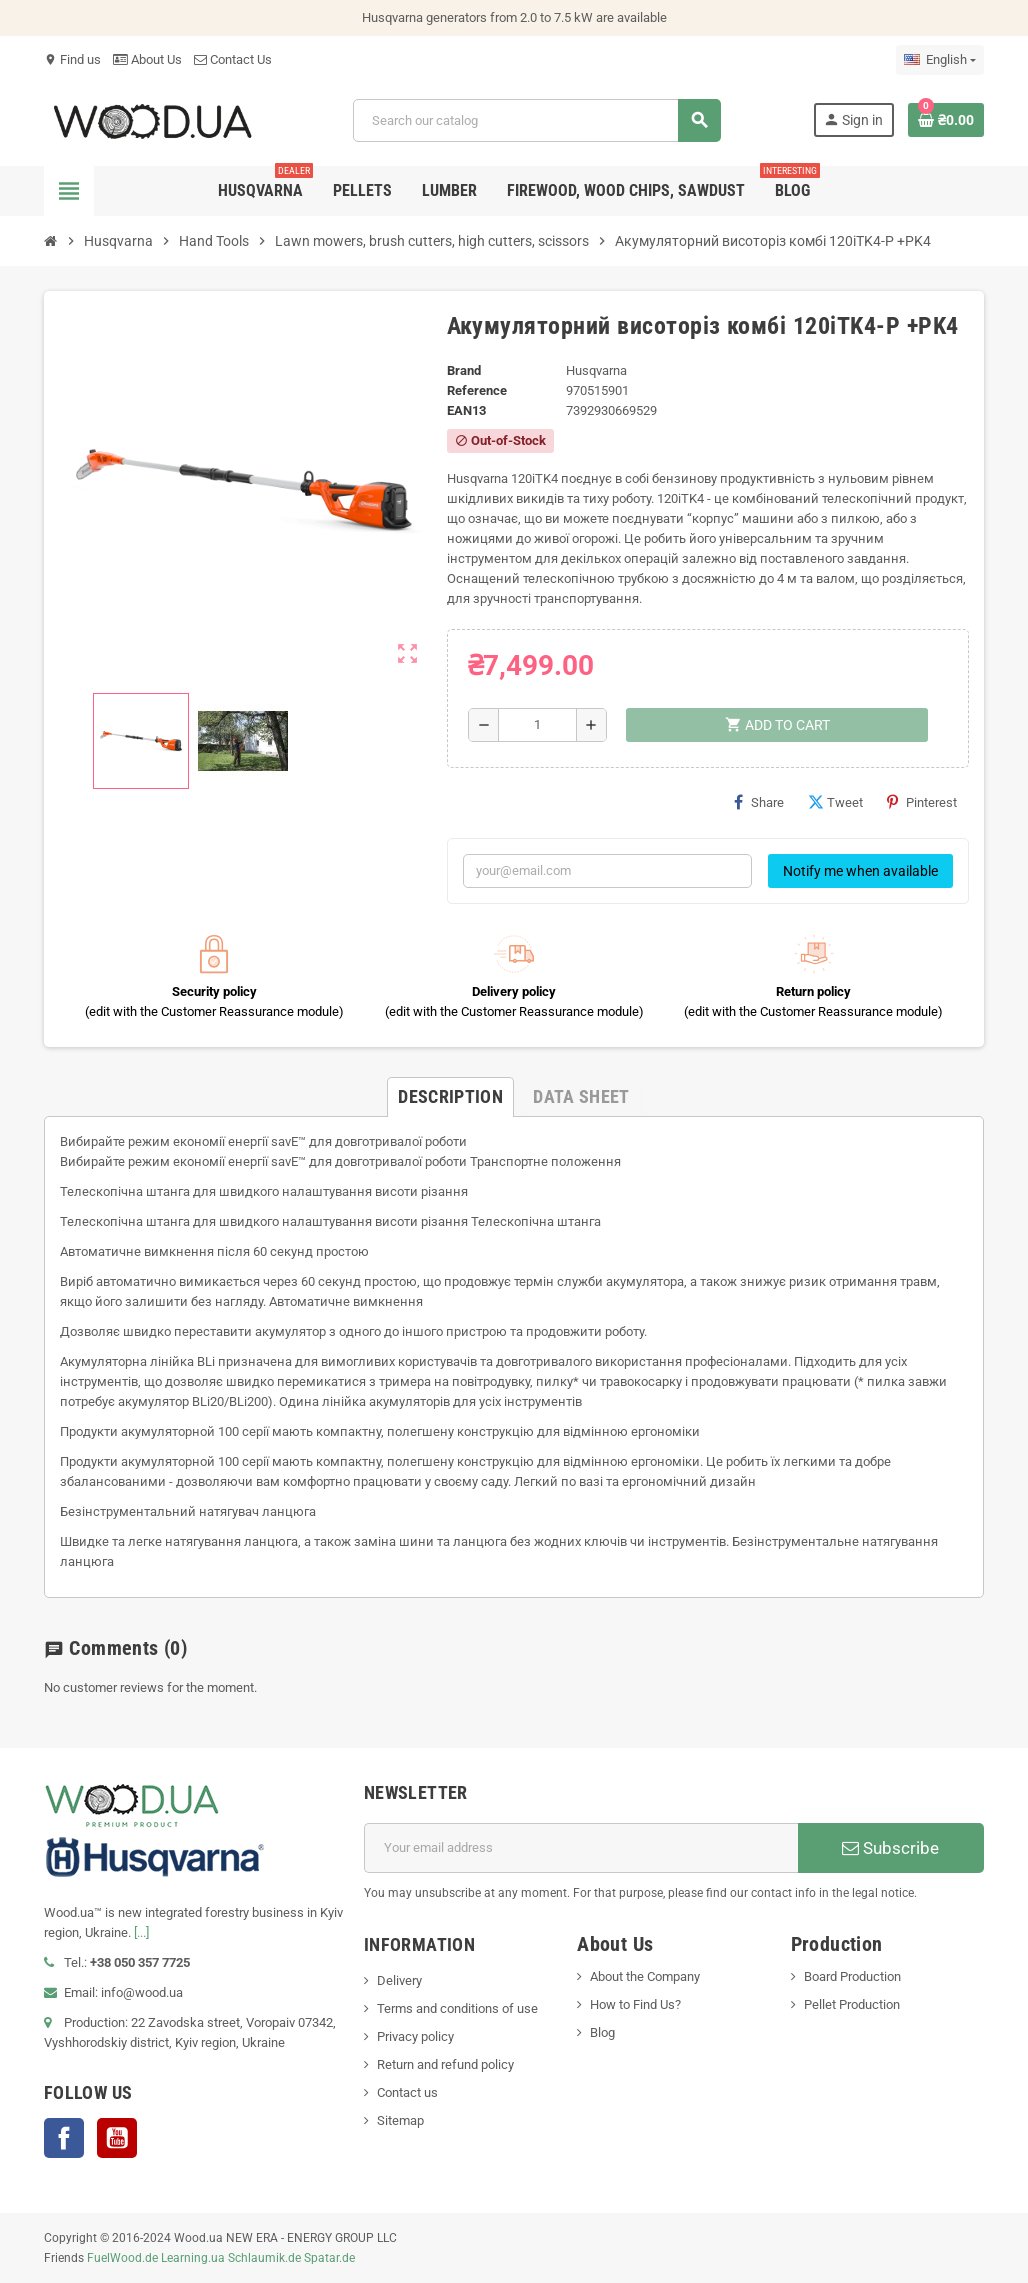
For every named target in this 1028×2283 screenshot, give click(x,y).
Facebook (64, 2138)
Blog (602, 2032)
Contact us (407, 2092)
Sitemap (400, 2120)
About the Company (645, 1976)
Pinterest (922, 802)
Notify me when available (860, 871)
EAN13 (466, 410)
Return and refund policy (445, 2064)
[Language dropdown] (940, 60)
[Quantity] (537, 725)
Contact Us (233, 59)
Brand (464, 370)
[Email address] (581, 1848)
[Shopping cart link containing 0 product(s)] (946, 120)
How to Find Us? (635, 2004)
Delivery (399, 1980)
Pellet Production (852, 2004)
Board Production (852, 1976)
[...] (141, 1932)
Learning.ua (193, 2258)
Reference (477, 390)
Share (759, 802)
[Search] (536, 120)
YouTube (117, 2138)
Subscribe (890, 1848)
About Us (147, 59)
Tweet (835, 802)
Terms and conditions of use (457, 2008)
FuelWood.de (122, 2258)
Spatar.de (329, 2258)
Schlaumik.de (264, 2258)
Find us (72, 59)
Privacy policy (415, 2036)
